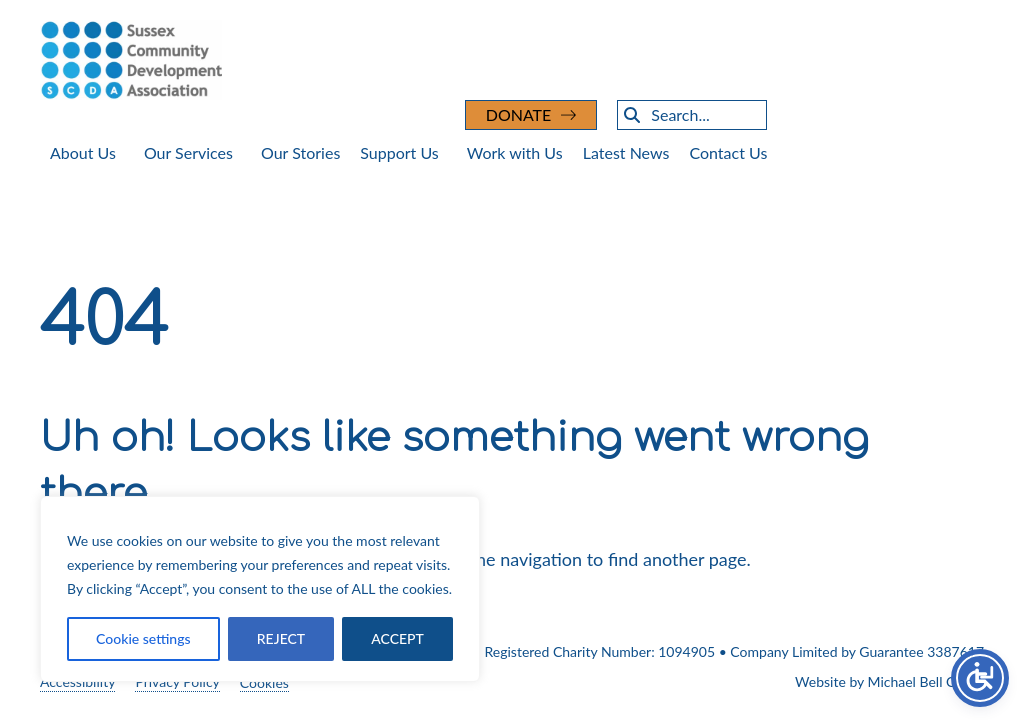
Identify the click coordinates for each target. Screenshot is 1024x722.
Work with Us (515, 152)
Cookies (264, 682)
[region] (260, 589)
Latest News (626, 152)
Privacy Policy (177, 681)
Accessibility (77, 681)
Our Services (188, 152)
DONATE (519, 114)
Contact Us (728, 152)
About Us (83, 152)
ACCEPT (397, 638)
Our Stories (300, 152)
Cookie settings (143, 638)
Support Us (399, 152)
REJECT (281, 638)
